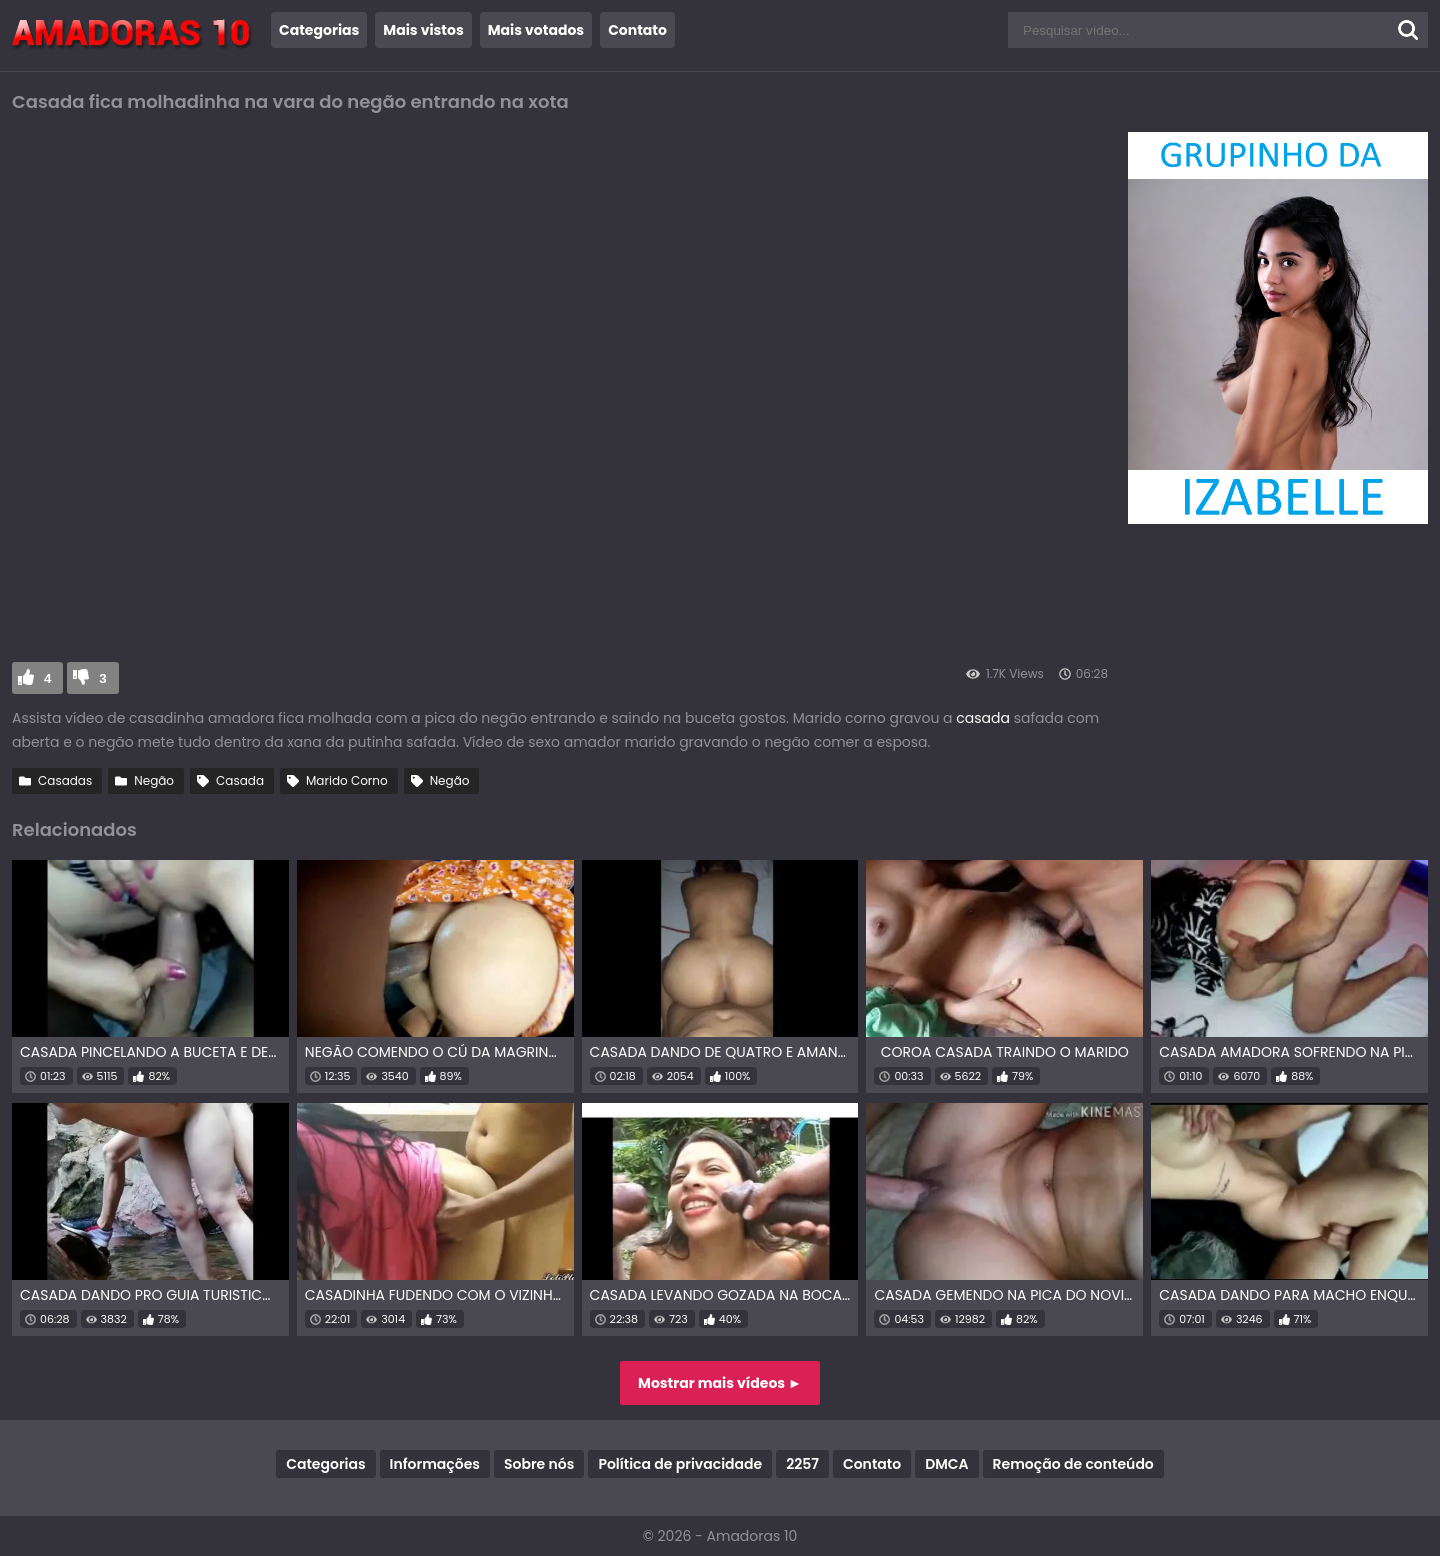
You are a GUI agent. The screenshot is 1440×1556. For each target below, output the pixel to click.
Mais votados (536, 30)
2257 (802, 1464)
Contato (637, 30)
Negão (154, 780)
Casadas (65, 780)
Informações (435, 1464)
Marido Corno (347, 780)
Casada (240, 780)
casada (983, 718)
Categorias (319, 30)
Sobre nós (539, 1464)
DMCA (946, 1464)
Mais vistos (423, 30)
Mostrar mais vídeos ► (720, 1383)
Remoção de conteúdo (1073, 1464)
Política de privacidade (680, 1464)
